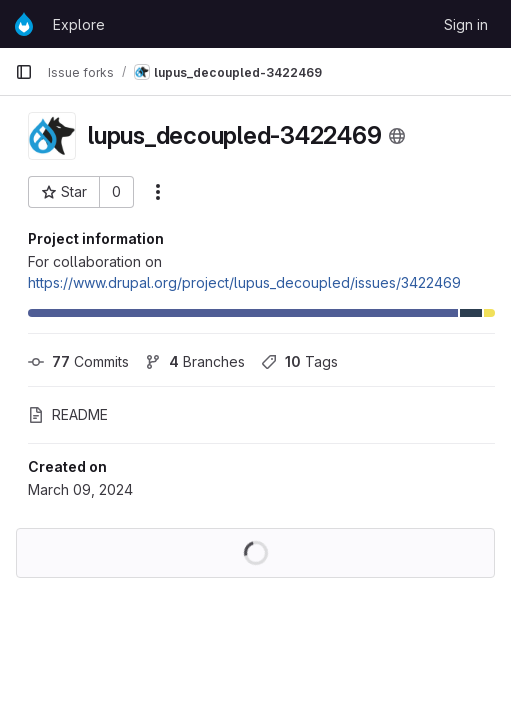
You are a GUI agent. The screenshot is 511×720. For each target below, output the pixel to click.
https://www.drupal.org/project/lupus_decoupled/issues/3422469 (244, 282)
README (68, 414)
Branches (195, 361)
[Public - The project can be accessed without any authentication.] (397, 136)
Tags (299, 361)
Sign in (466, 24)
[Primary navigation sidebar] (24, 72)
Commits (78, 361)
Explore (79, 24)
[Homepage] (24, 24)
